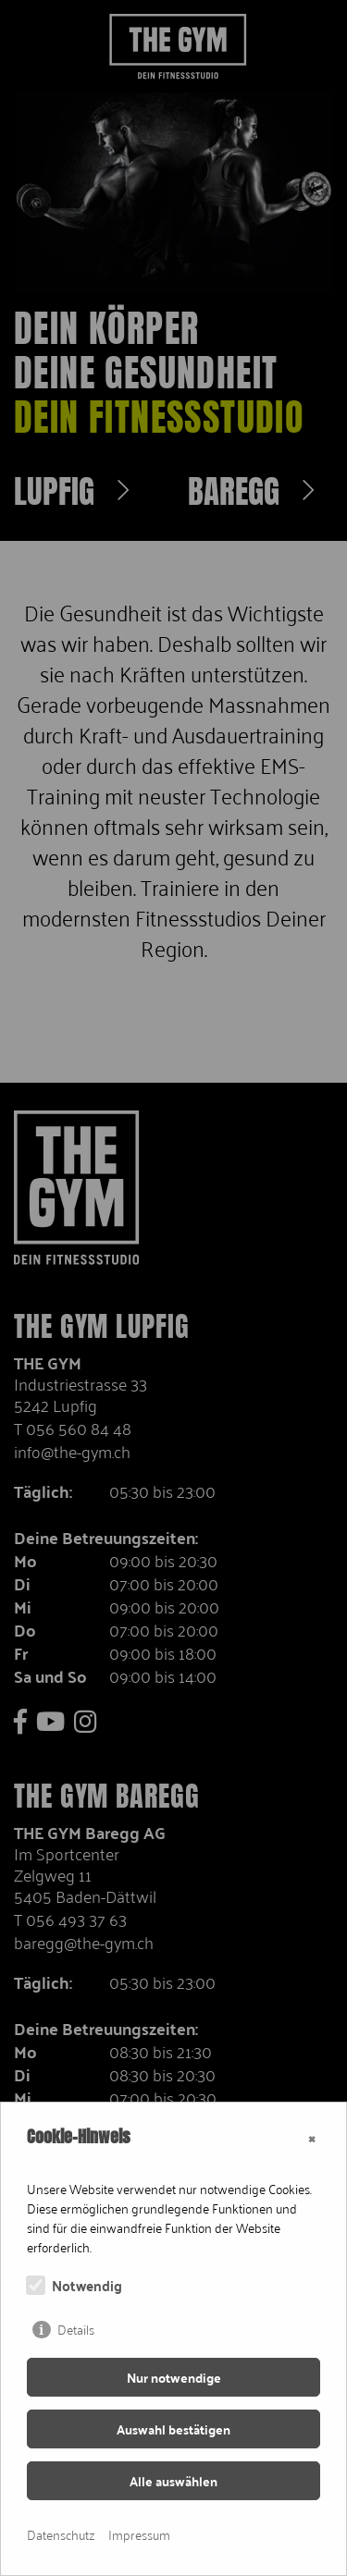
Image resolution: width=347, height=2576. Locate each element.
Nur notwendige (174, 2377)
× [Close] (312, 2137)
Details (75, 2329)
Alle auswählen (173, 2481)
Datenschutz (61, 2534)
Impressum (139, 2534)
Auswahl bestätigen (173, 2429)
